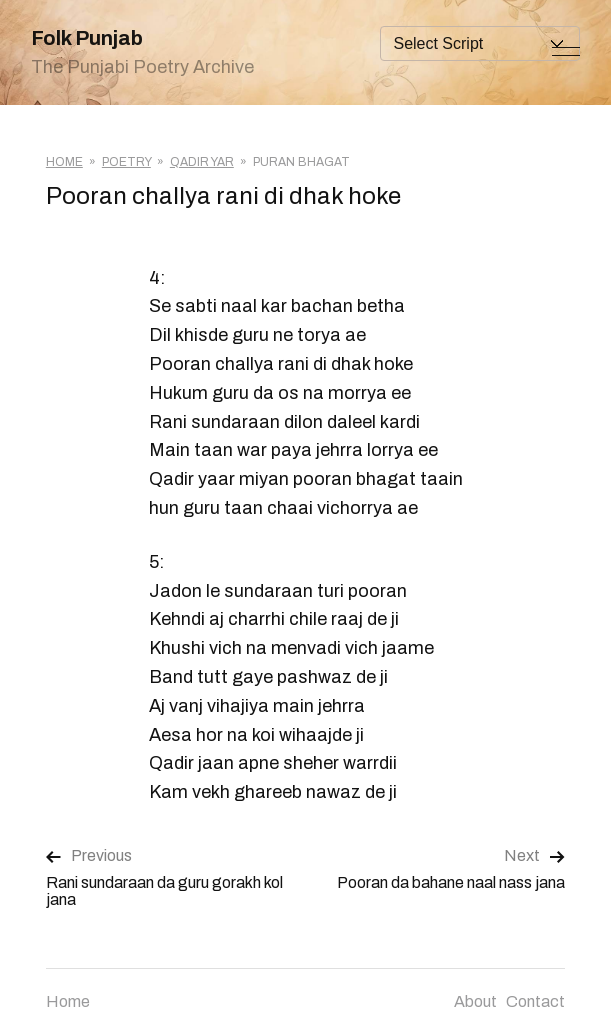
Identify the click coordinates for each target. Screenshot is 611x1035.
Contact (535, 1001)
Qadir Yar (202, 162)
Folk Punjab (87, 38)
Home (64, 162)
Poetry (126, 162)
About (475, 1001)
